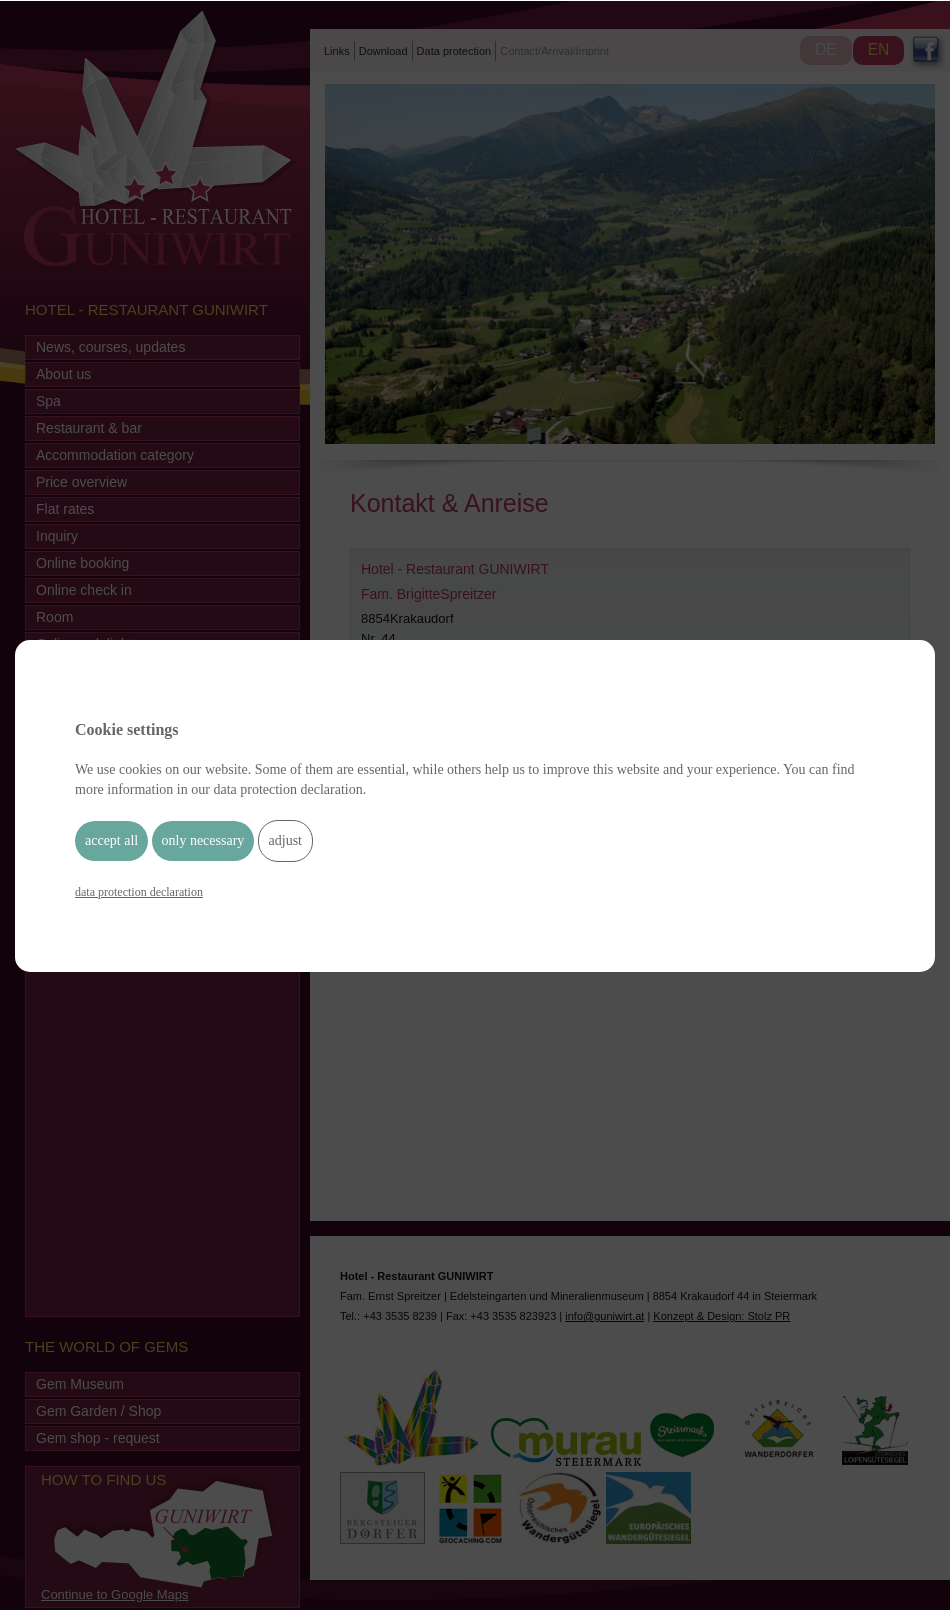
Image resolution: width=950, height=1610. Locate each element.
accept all (111, 840)
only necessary (203, 840)
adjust (285, 840)
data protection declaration (139, 892)
